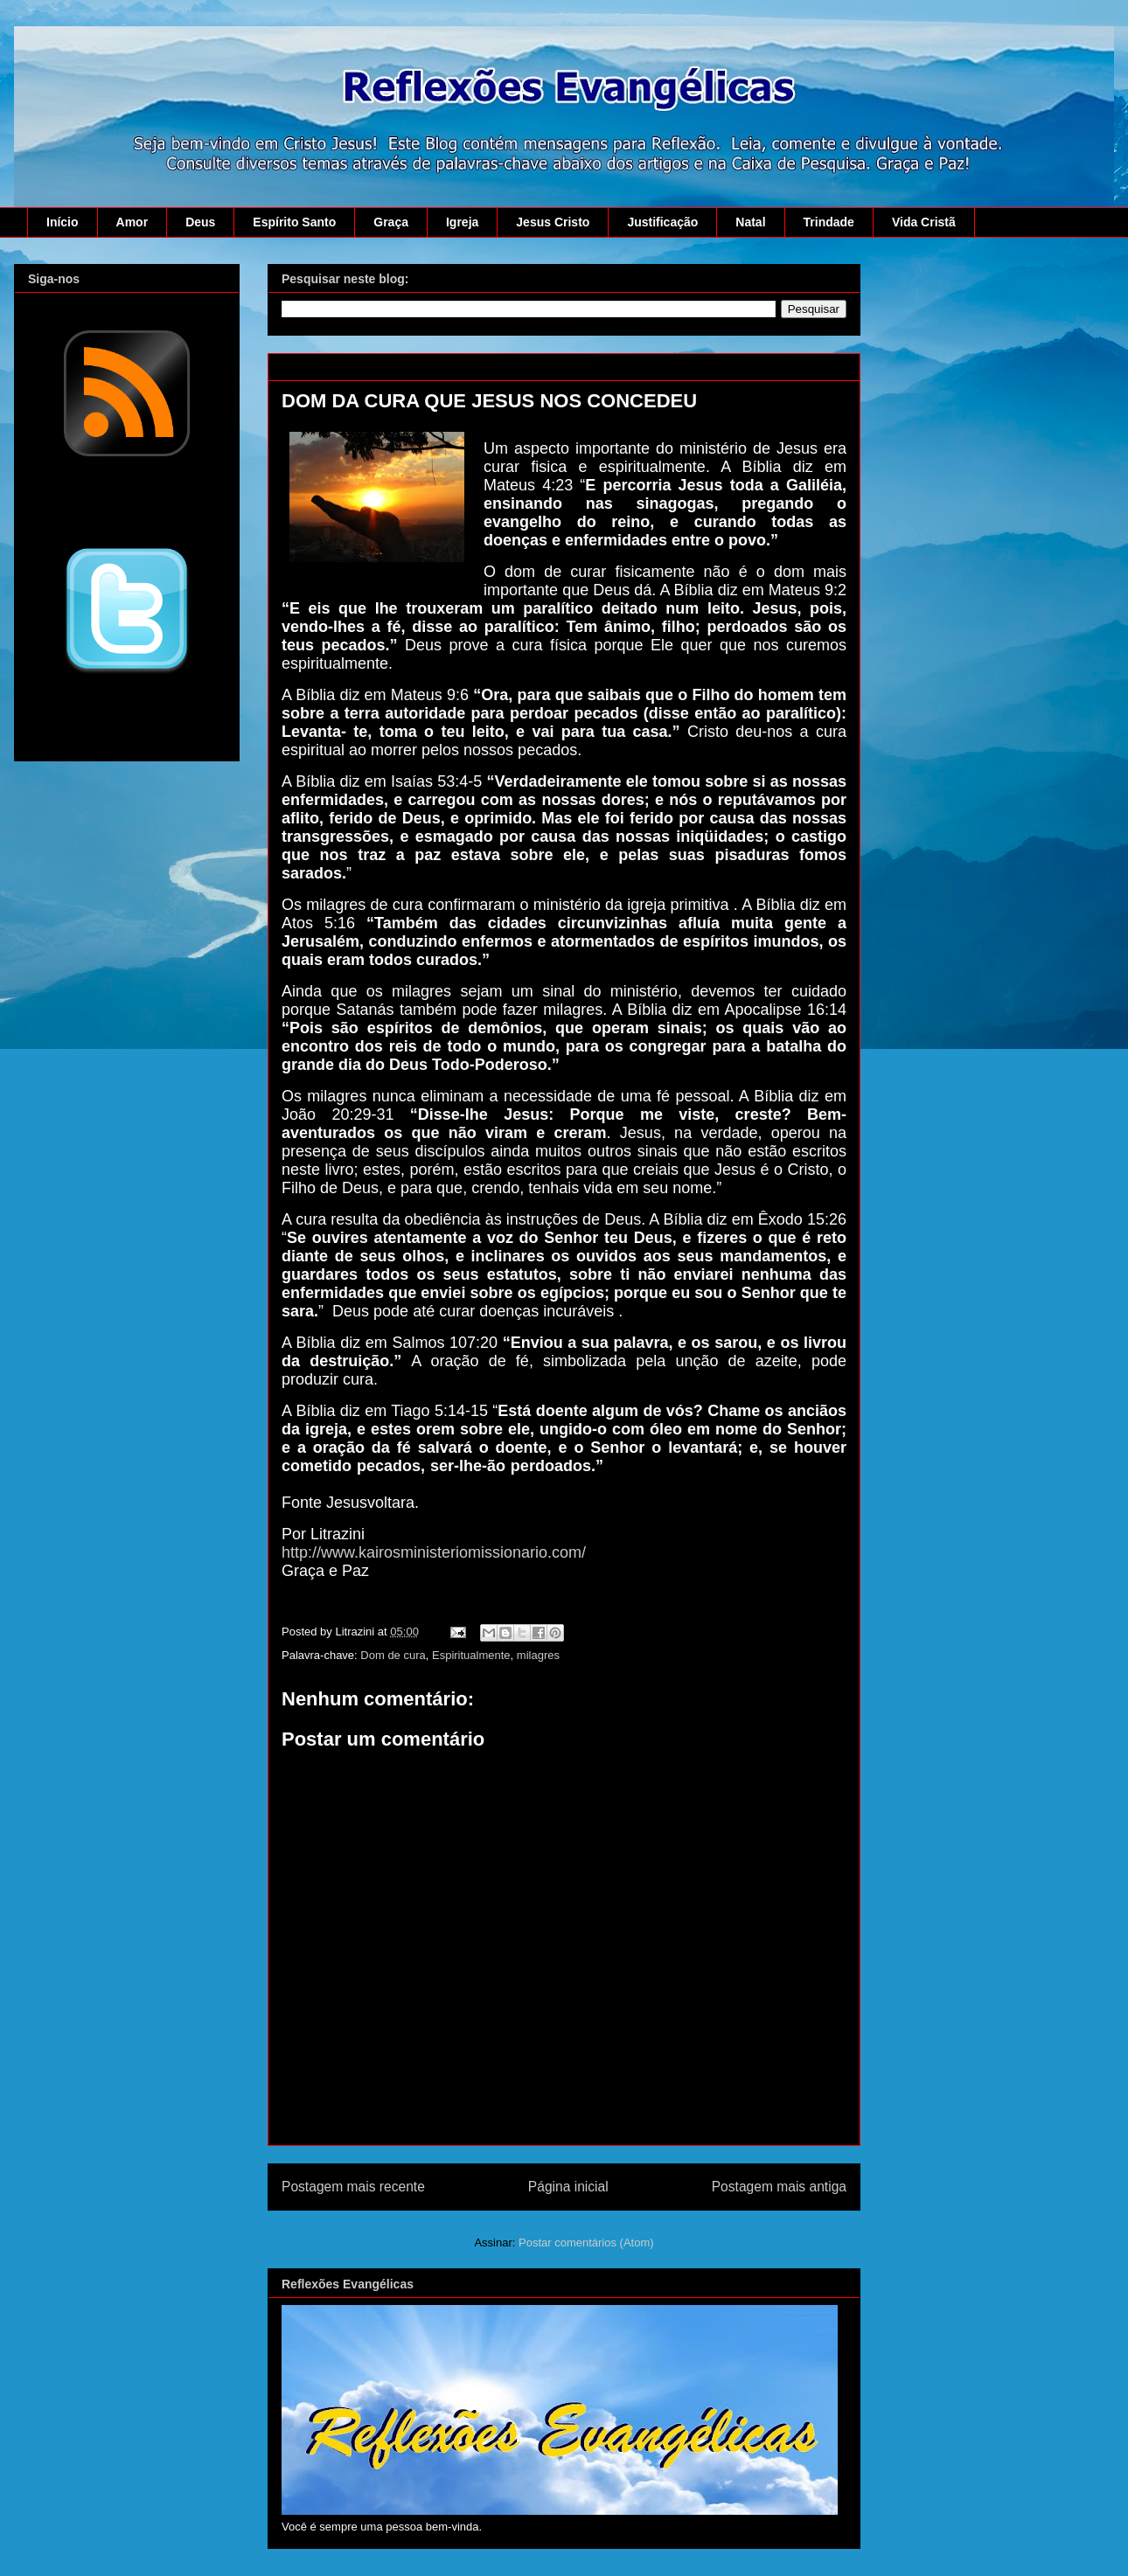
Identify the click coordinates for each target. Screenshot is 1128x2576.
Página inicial (568, 2186)
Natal (750, 222)
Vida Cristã (924, 222)
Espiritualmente (471, 1655)
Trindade (829, 222)
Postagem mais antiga (779, 2186)
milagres (538, 1655)
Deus (200, 222)
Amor (132, 222)
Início (62, 222)
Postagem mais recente (353, 2186)
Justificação (662, 222)
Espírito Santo (294, 222)
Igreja (462, 222)
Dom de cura (392, 1655)
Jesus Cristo (552, 222)
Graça (390, 222)
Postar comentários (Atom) (586, 2242)
